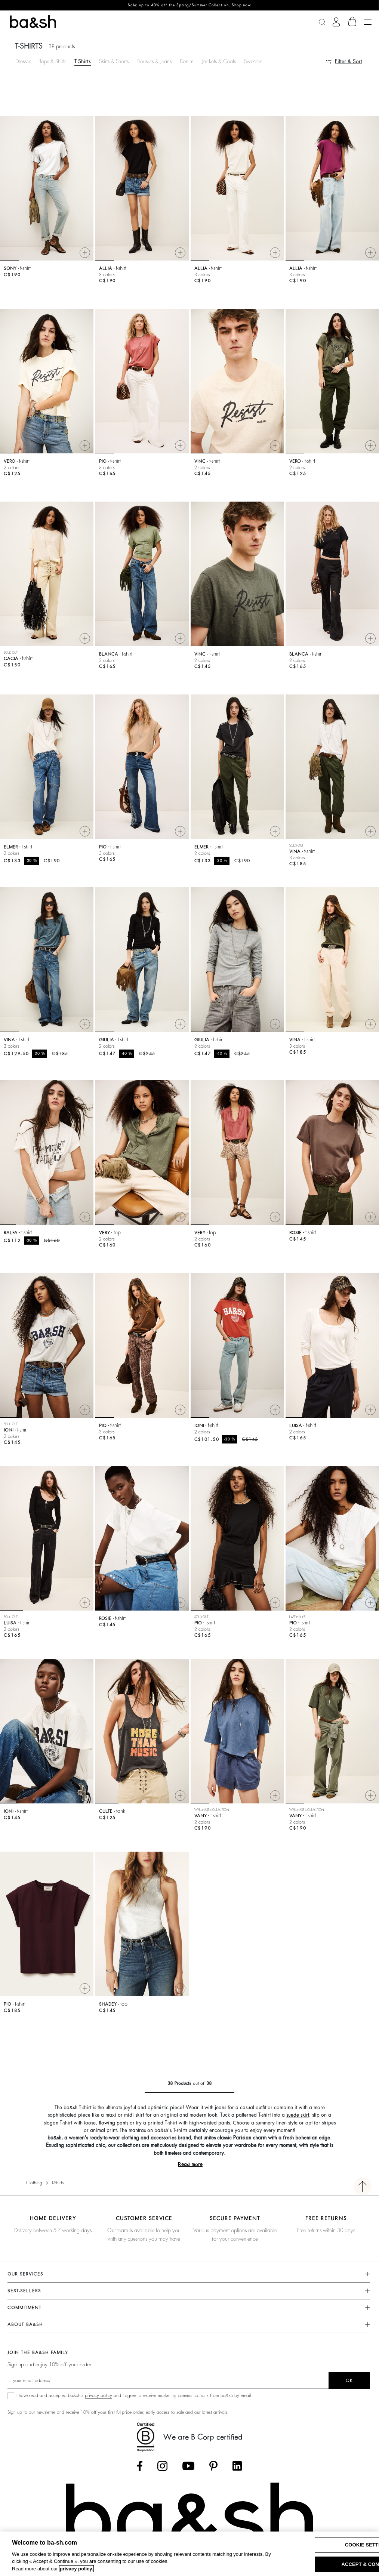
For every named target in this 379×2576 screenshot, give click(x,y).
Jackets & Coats (219, 61)
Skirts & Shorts (114, 61)
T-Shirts (82, 61)
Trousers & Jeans (154, 61)
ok (349, 2380)
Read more (190, 2164)
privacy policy (98, 2395)
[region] (189, 2554)
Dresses (23, 61)
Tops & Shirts (52, 61)
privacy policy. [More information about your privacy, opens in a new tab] (76, 2569)
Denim (187, 61)
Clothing (34, 2183)
